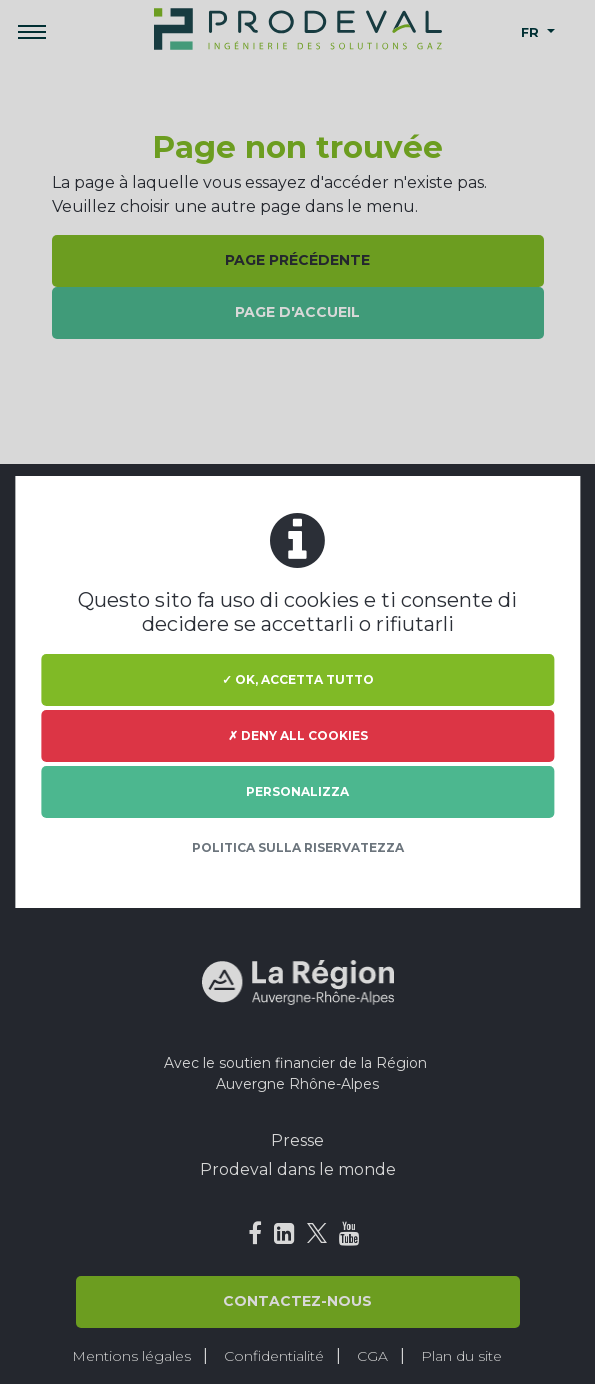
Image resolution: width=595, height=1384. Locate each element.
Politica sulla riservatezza (298, 847)
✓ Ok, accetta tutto (298, 679)
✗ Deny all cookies (298, 735)
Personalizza (297, 791)
